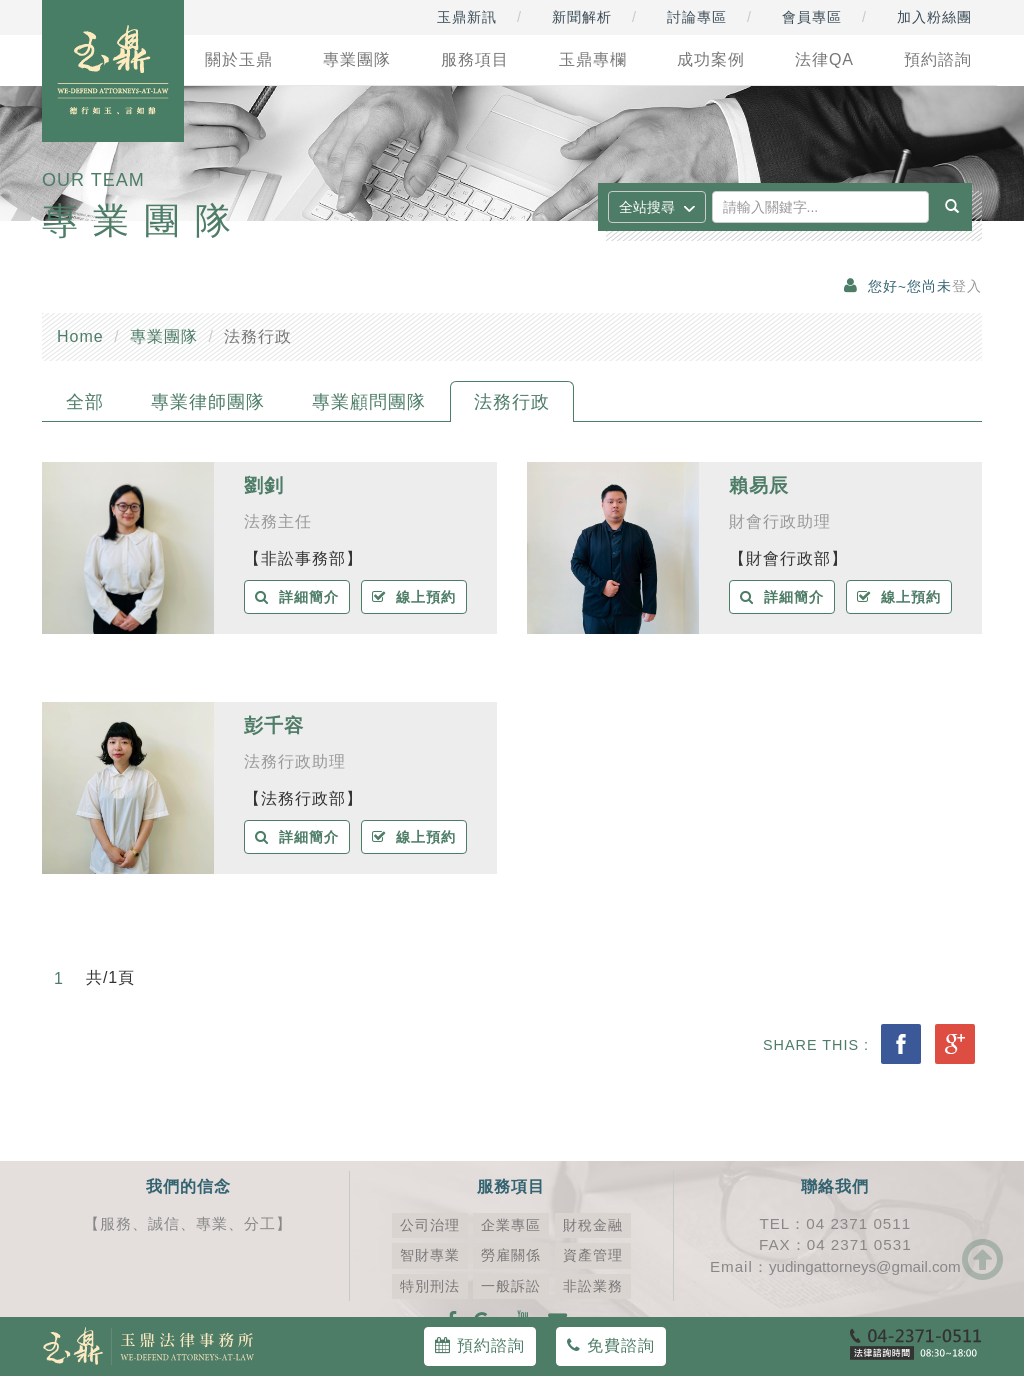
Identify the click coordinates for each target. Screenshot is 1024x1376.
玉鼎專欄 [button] (593, 59)
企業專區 (511, 1225)
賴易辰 (759, 485)
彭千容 (274, 725)
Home (80, 336)
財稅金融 (593, 1225)
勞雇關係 (511, 1255)
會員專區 (812, 17)
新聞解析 (582, 17)
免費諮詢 (610, 1345)
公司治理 (430, 1225)
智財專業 (430, 1255)
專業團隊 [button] (357, 59)
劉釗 (264, 485)
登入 (967, 286)
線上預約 (414, 597)
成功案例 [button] (711, 59)
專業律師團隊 (208, 402)
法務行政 (512, 402)
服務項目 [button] (475, 59)
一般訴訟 (511, 1286)
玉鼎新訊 (467, 17)
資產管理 (593, 1255)
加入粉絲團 (934, 17)
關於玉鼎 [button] (239, 59)
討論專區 (697, 17)
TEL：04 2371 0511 (835, 1223)
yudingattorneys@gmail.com (865, 1266)
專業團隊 (164, 336)
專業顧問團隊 (369, 402)
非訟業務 (593, 1286)
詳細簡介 (297, 597)
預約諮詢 (479, 1345)
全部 (85, 402)
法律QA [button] (824, 59)
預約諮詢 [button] (938, 59)
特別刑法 (430, 1286)
